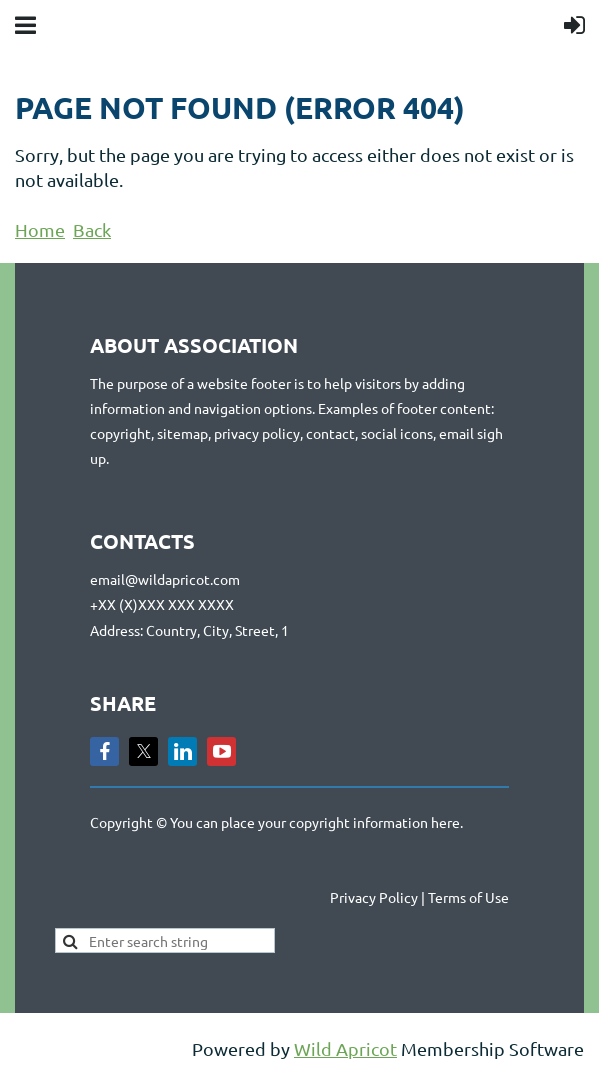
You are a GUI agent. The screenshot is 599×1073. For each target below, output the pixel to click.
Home (40, 229)
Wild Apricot (345, 1048)
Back (92, 229)
